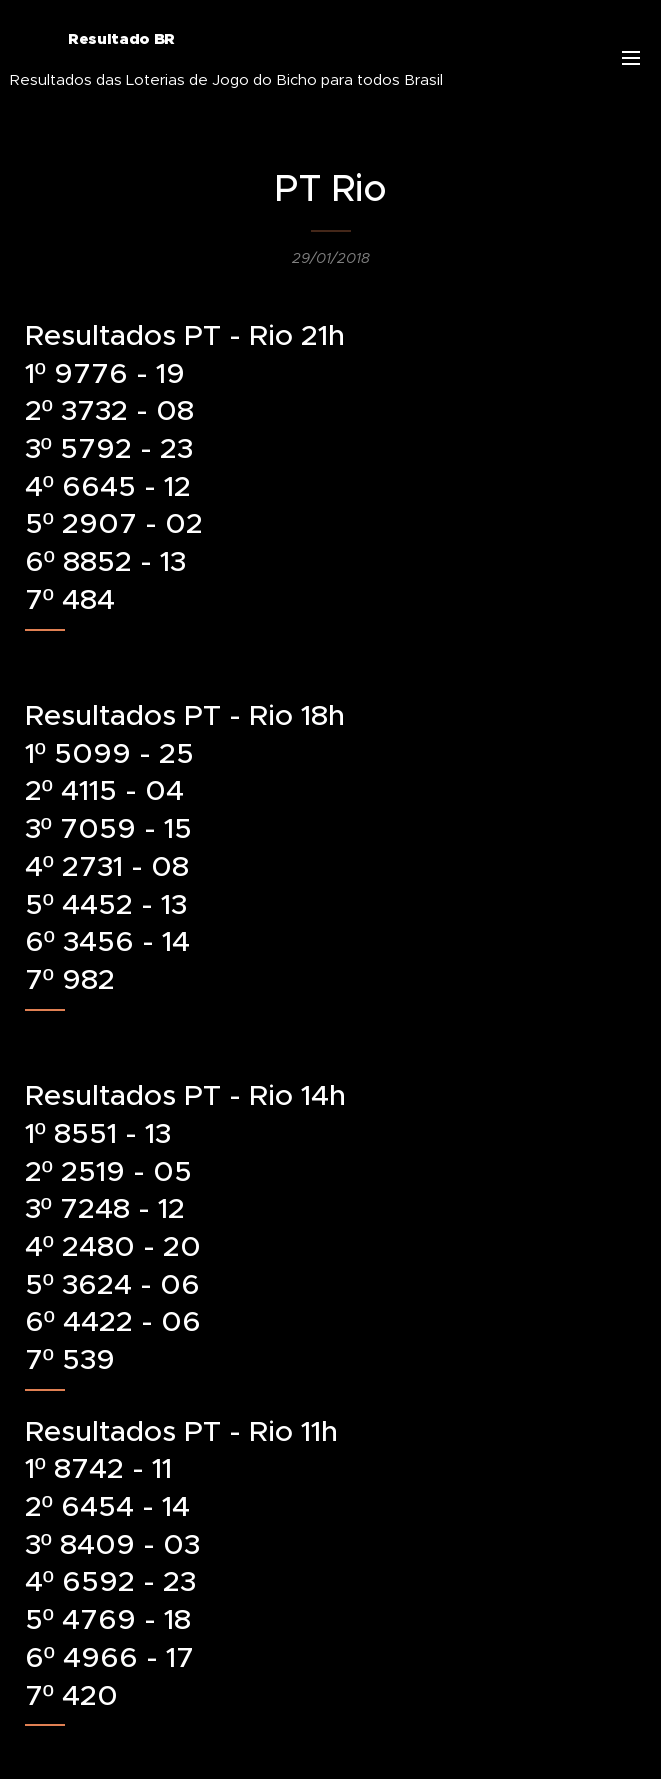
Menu (631, 58)
